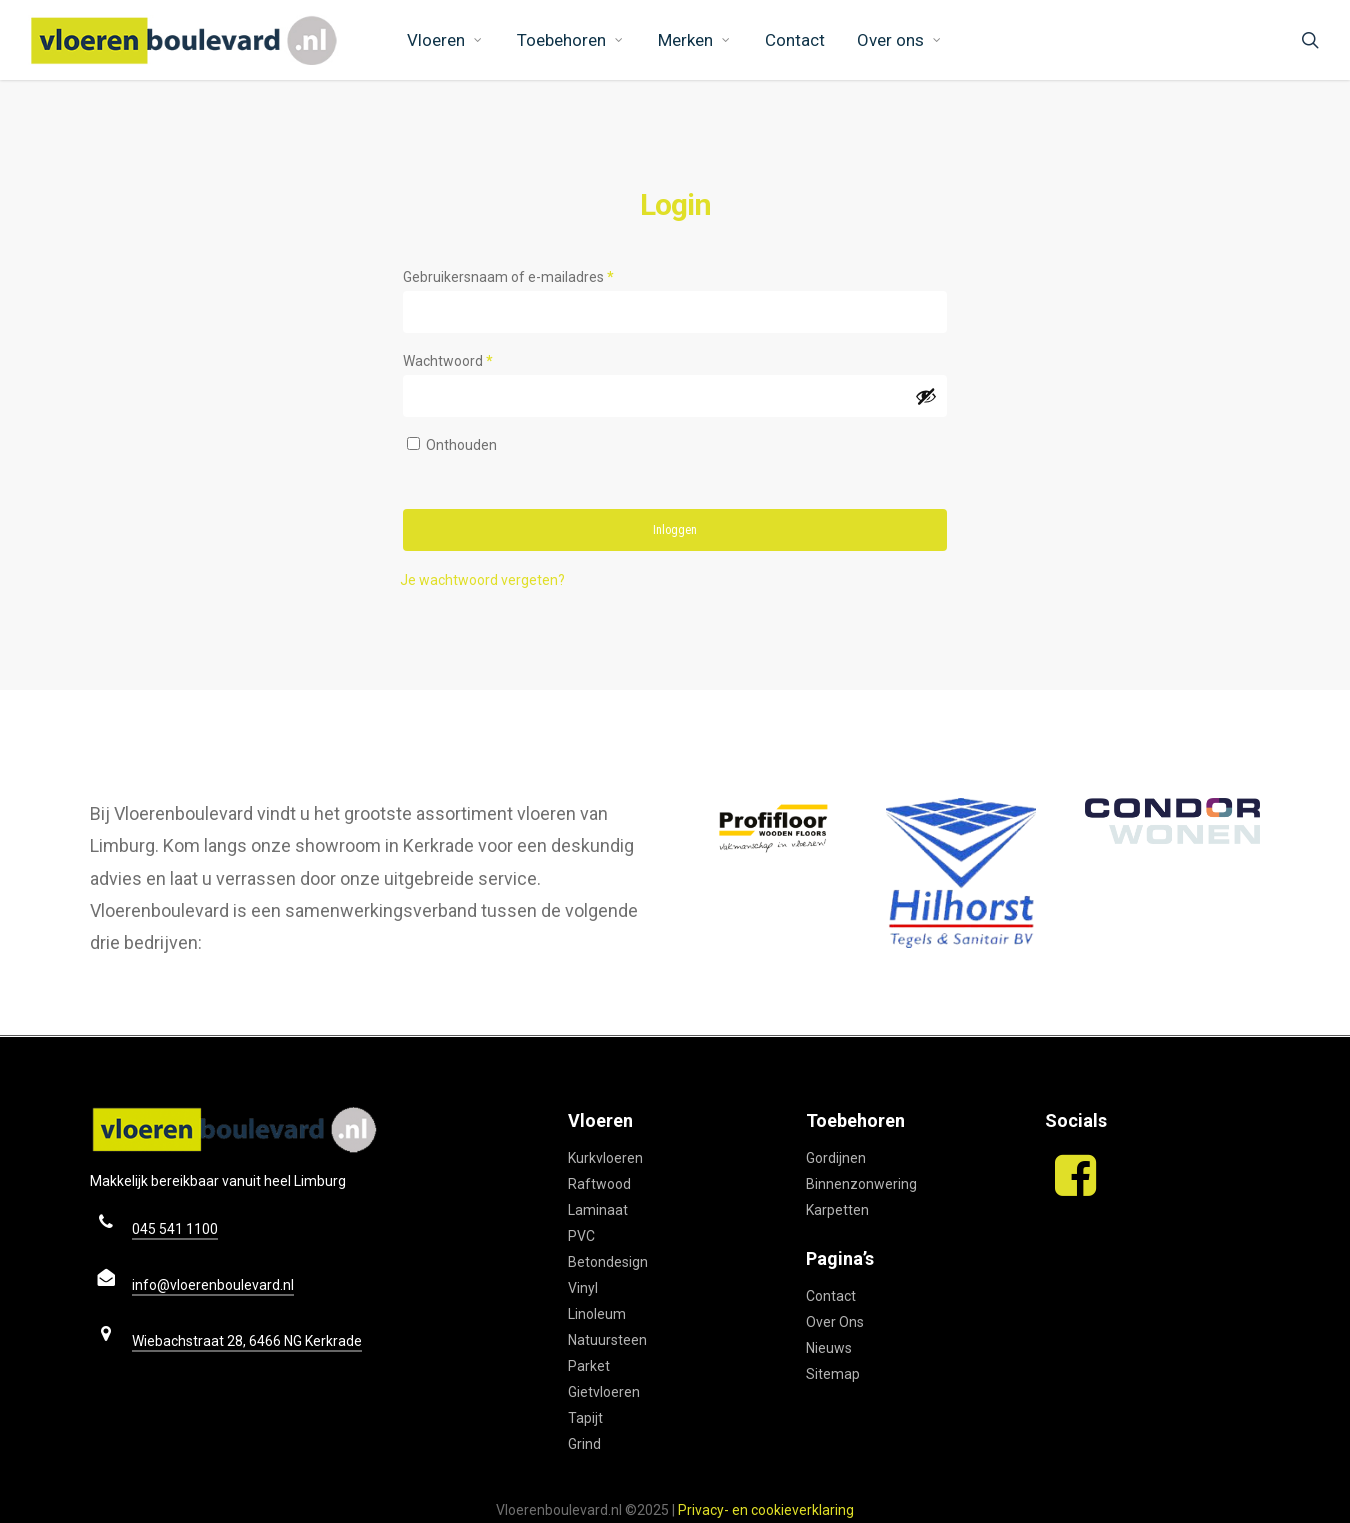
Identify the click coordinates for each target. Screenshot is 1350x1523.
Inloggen (675, 530)
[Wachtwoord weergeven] (926, 396)
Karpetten (837, 1210)
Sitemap (833, 1374)
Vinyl (583, 1288)
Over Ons (835, 1322)
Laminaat (598, 1210)
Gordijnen (836, 1158)
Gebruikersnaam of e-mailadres (530, 274)
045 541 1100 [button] (175, 1229)
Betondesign (608, 1262)
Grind (584, 1444)
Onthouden (461, 445)
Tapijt (585, 1418)
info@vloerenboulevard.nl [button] (213, 1285)
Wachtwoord (470, 358)
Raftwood (599, 1184)
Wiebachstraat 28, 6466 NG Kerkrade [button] (247, 1341)
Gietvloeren (604, 1392)
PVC (581, 1236)
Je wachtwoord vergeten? (482, 580)
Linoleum (597, 1314)
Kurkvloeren (605, 1158)
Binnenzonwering (861, 1184)
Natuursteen (607, 1340)
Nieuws (829, 1348)
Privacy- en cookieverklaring (766, 1510)
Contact (831, 1296)
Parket (589, 1366)
